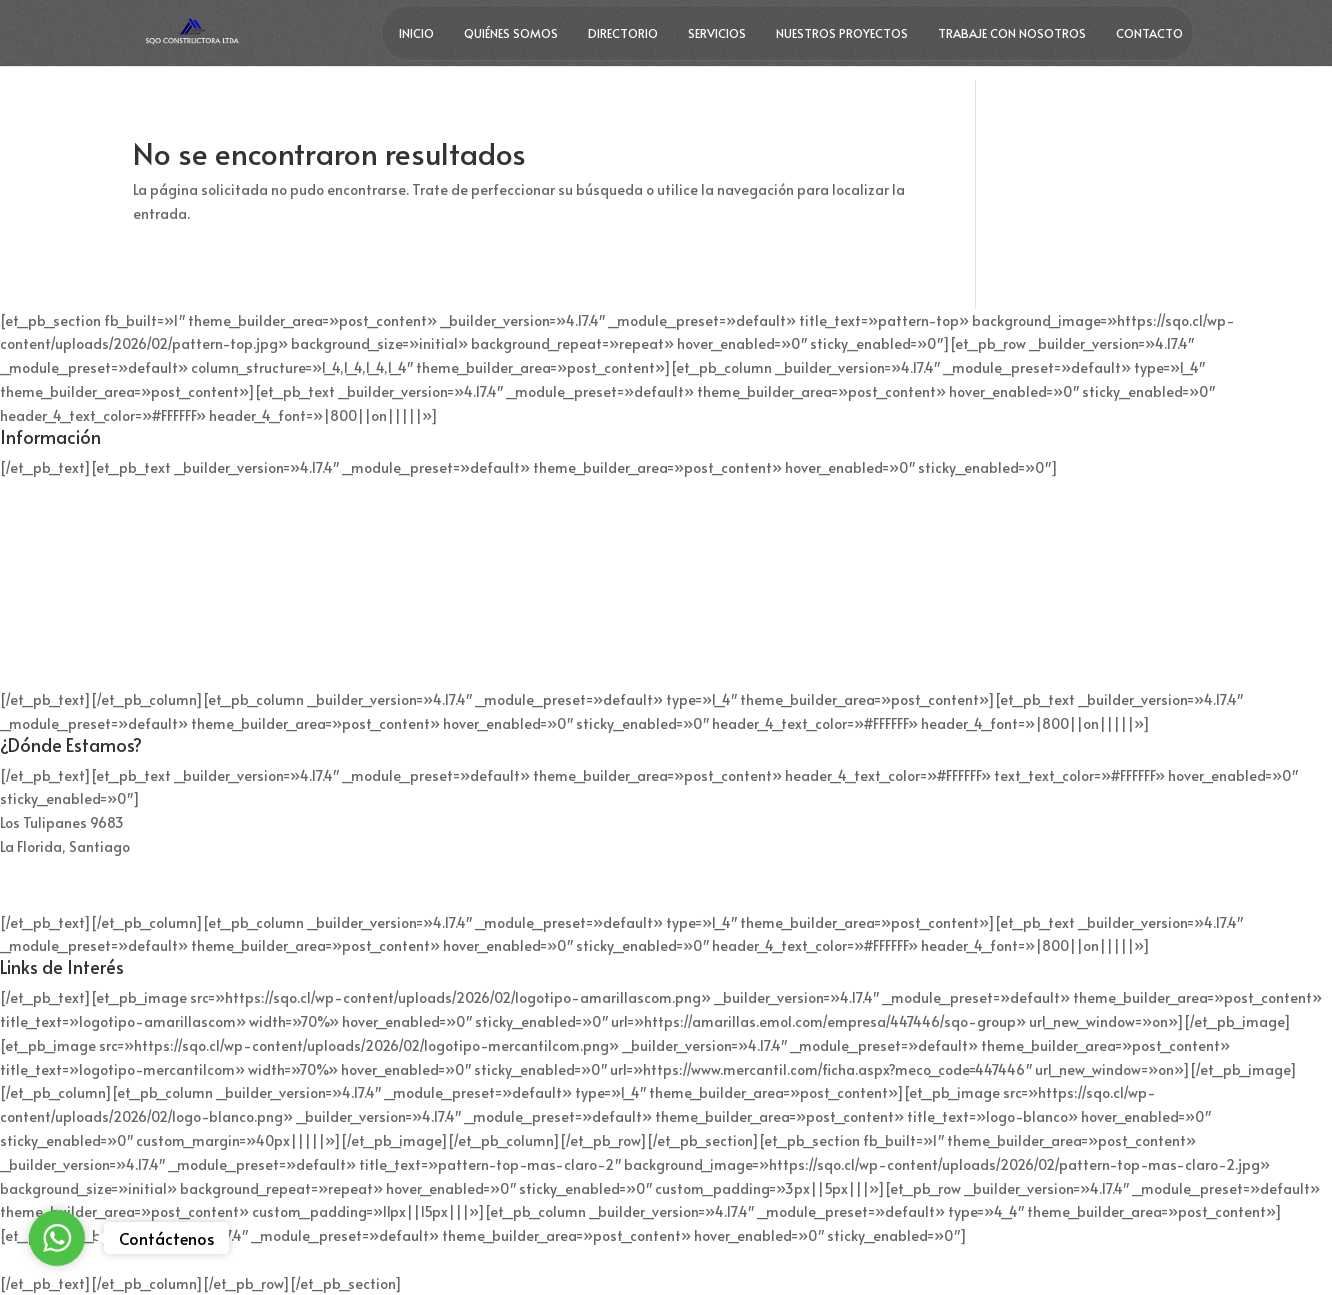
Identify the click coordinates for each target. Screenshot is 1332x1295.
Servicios (717, 33)
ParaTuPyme (739, 1259)
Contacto (1149, 33)
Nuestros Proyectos (842, 33)
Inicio (416, 33)
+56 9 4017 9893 (53, 600)
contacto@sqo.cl (55, 661)
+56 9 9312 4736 (52, 538)
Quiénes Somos (511, 33)
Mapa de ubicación (63, 884)
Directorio (623, 33)
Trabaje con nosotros (1012, 33)
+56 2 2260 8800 (56, 514)
